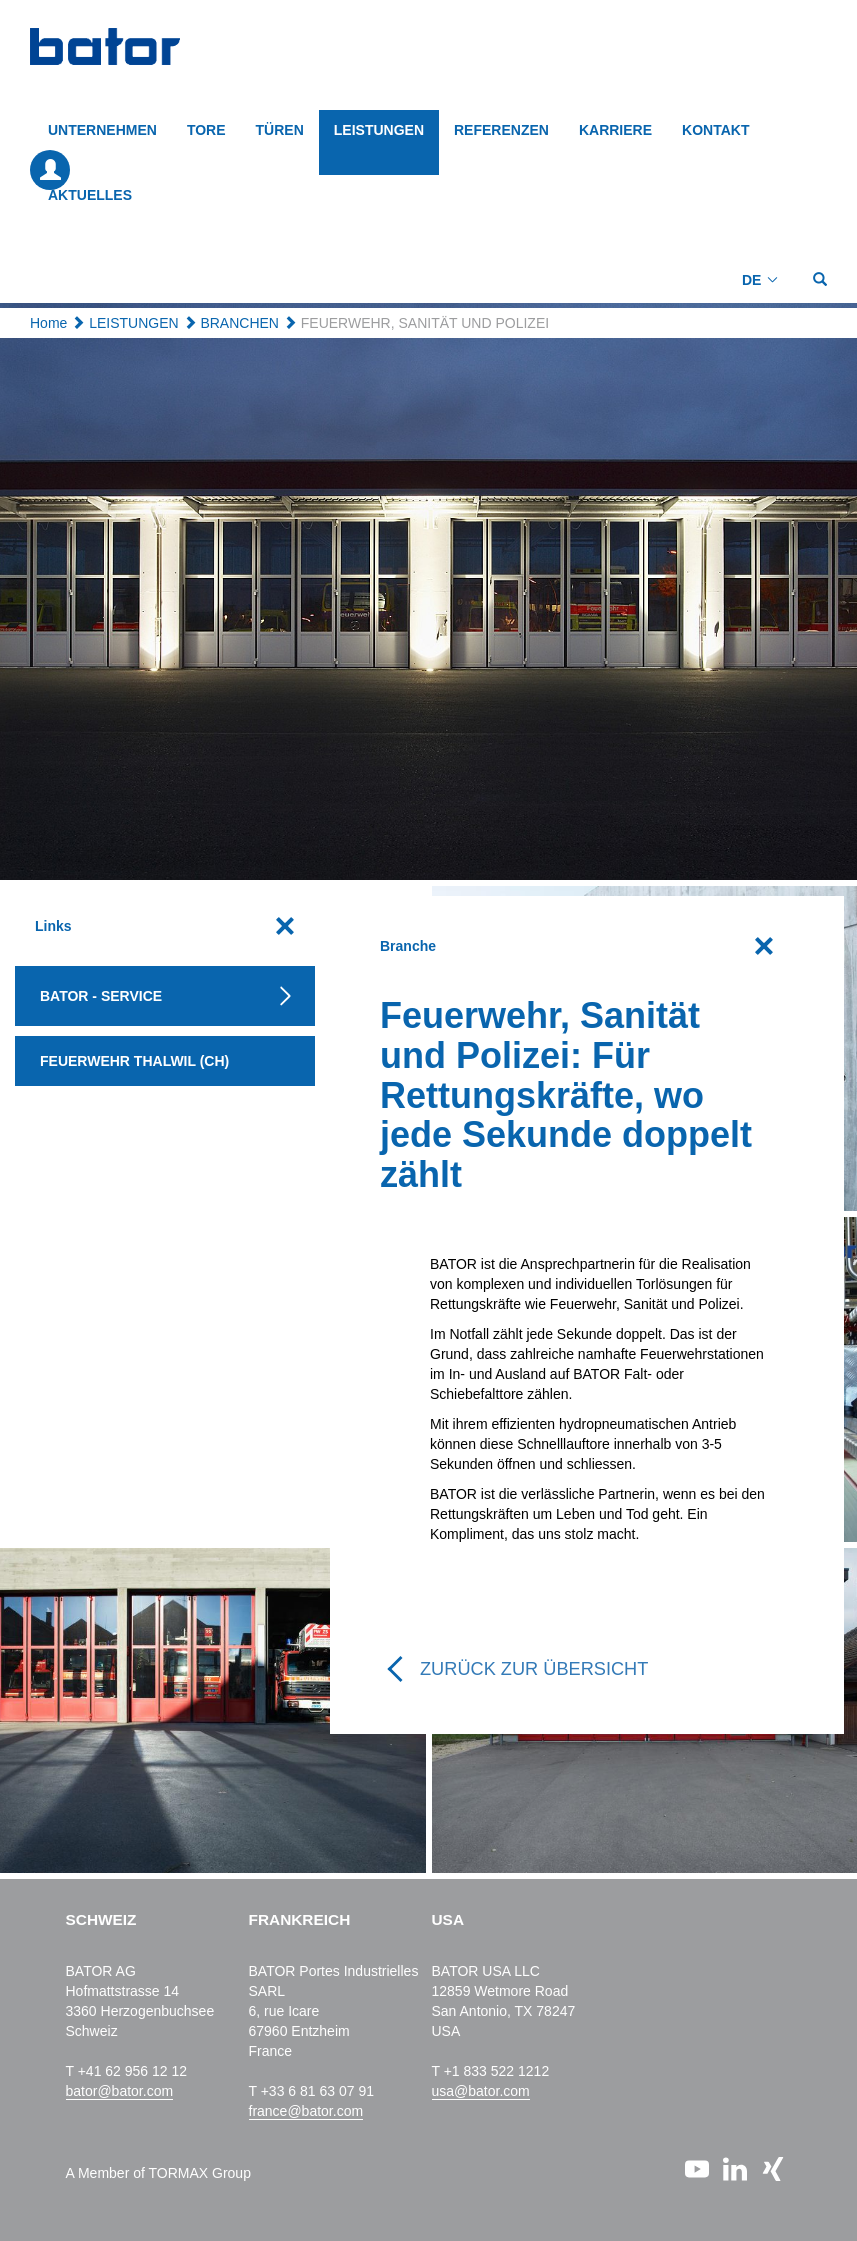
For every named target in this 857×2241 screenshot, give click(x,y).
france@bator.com (306, 2111)
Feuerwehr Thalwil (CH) (134, 1061)
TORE (206, 130)
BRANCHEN (239, 323)
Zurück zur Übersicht (534, 1669)
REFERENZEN (501, 130)
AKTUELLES (90, 195)
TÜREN (280, 130)
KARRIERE (615, 130)
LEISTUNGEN (379, 130)
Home (48, 323)
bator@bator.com (120, 2091)
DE (751, 280)
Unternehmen (102, 130)
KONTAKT (715, 130)
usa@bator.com (481, 2091)
